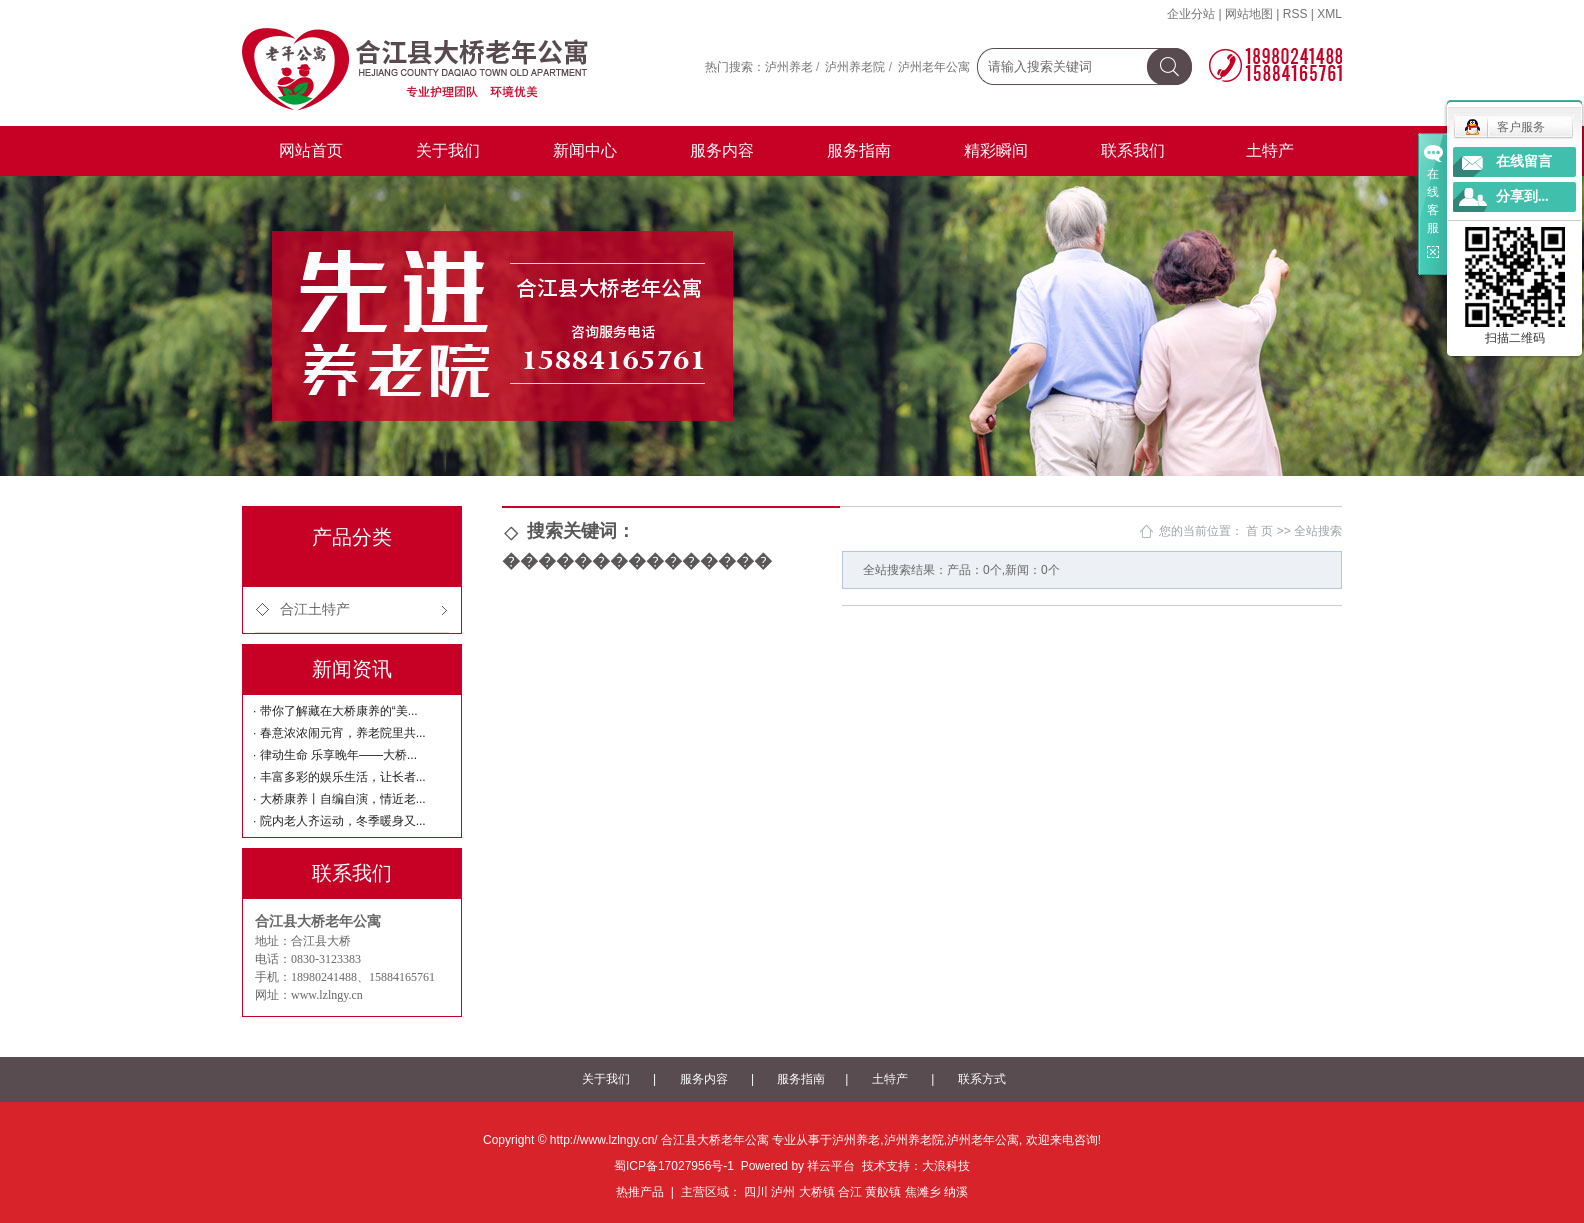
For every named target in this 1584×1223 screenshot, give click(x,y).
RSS (1295, 14)
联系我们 (1133, 150)
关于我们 (448, 150)
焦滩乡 (923, 1192)
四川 (756, 1192)
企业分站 (1191, 14)
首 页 (1259, 531)
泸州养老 (789, 67)
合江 (850, 1192)
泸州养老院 (855, 67)
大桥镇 (817, 1192)
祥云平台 (831, 1166)
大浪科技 (946, 1166)
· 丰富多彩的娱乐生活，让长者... (339, 777)
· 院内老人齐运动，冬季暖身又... (339, 821)
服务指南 (859, 150)
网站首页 (311, 150)
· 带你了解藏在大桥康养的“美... (335, 711)
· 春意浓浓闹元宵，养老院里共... (339, 733)
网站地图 (1249, 14)
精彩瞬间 (996, 150)
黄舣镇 (883, 1192)
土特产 (1270, 150)
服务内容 (722, 150)
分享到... (1522, 196)
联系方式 (982, 1079)
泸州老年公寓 (934, 67)
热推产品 (640, 1192)
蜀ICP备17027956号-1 (674, 1166)
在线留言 (1524, 161)
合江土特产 (315, 609)
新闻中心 (585, 150)
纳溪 (956, 1192)
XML (1329, 14)
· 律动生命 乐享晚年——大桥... (335, 755)
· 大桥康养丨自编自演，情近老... (339, 799)
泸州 (783, 1192)
